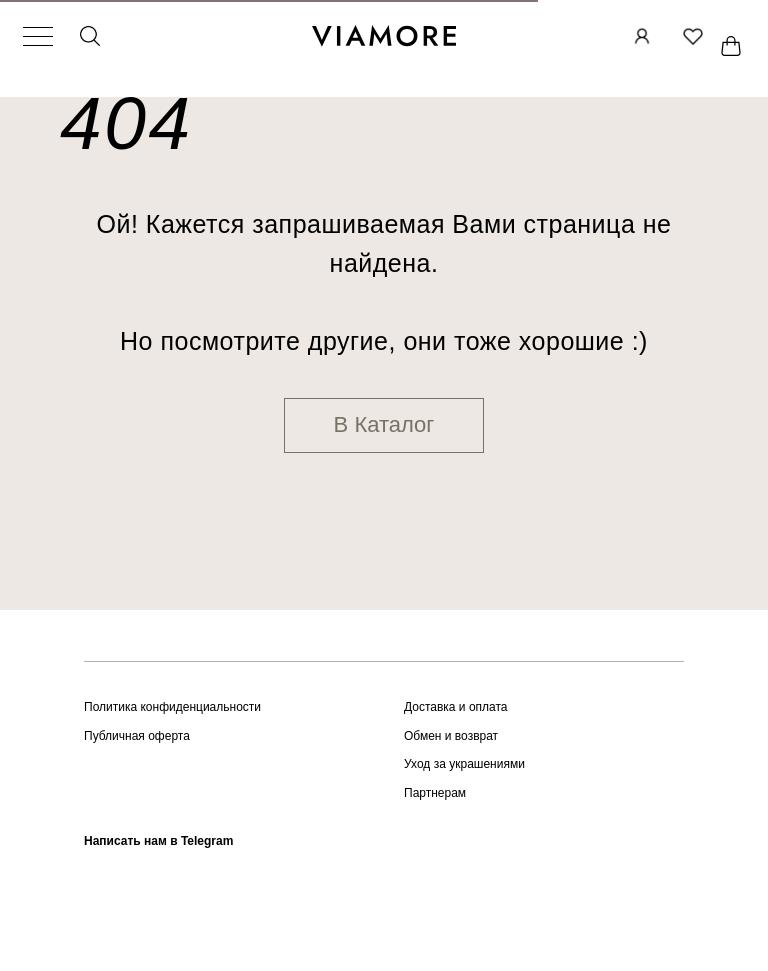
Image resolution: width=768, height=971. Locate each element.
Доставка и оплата (456, 707)
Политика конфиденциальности (172, 707)
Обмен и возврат (451, 736)
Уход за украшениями (464, 764)
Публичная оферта (137, 736)
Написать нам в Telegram (158, 841)
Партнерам (435, 793)
